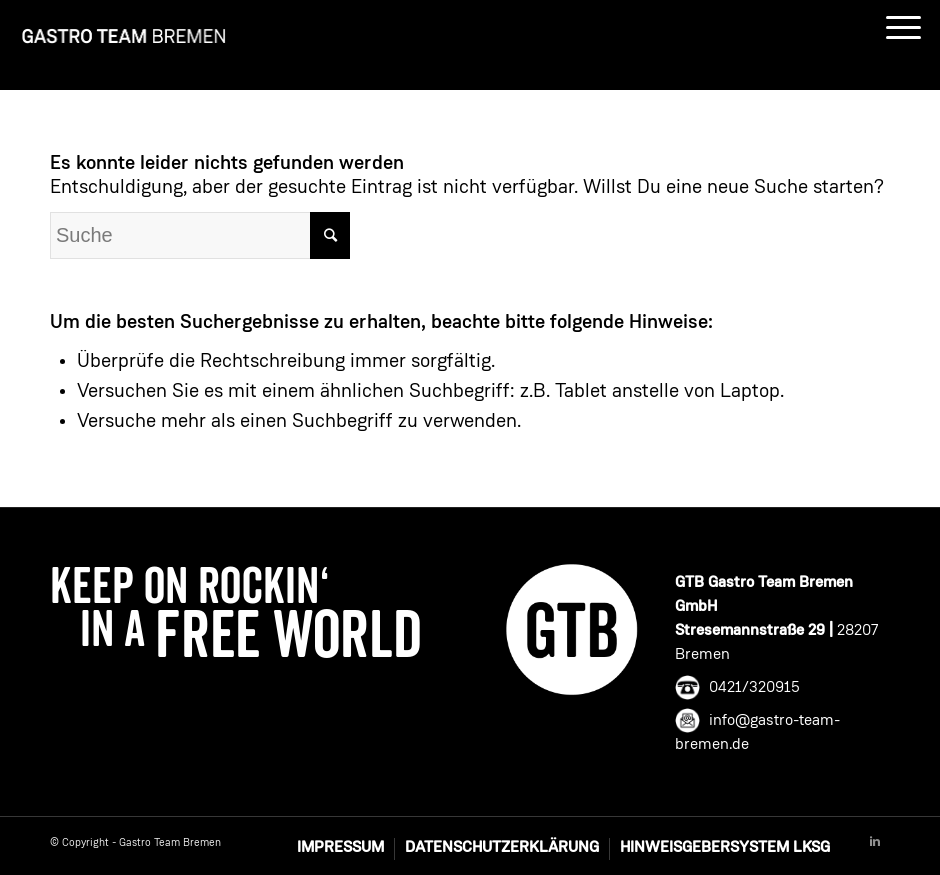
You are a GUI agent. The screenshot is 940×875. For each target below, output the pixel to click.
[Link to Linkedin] (875, 842)
